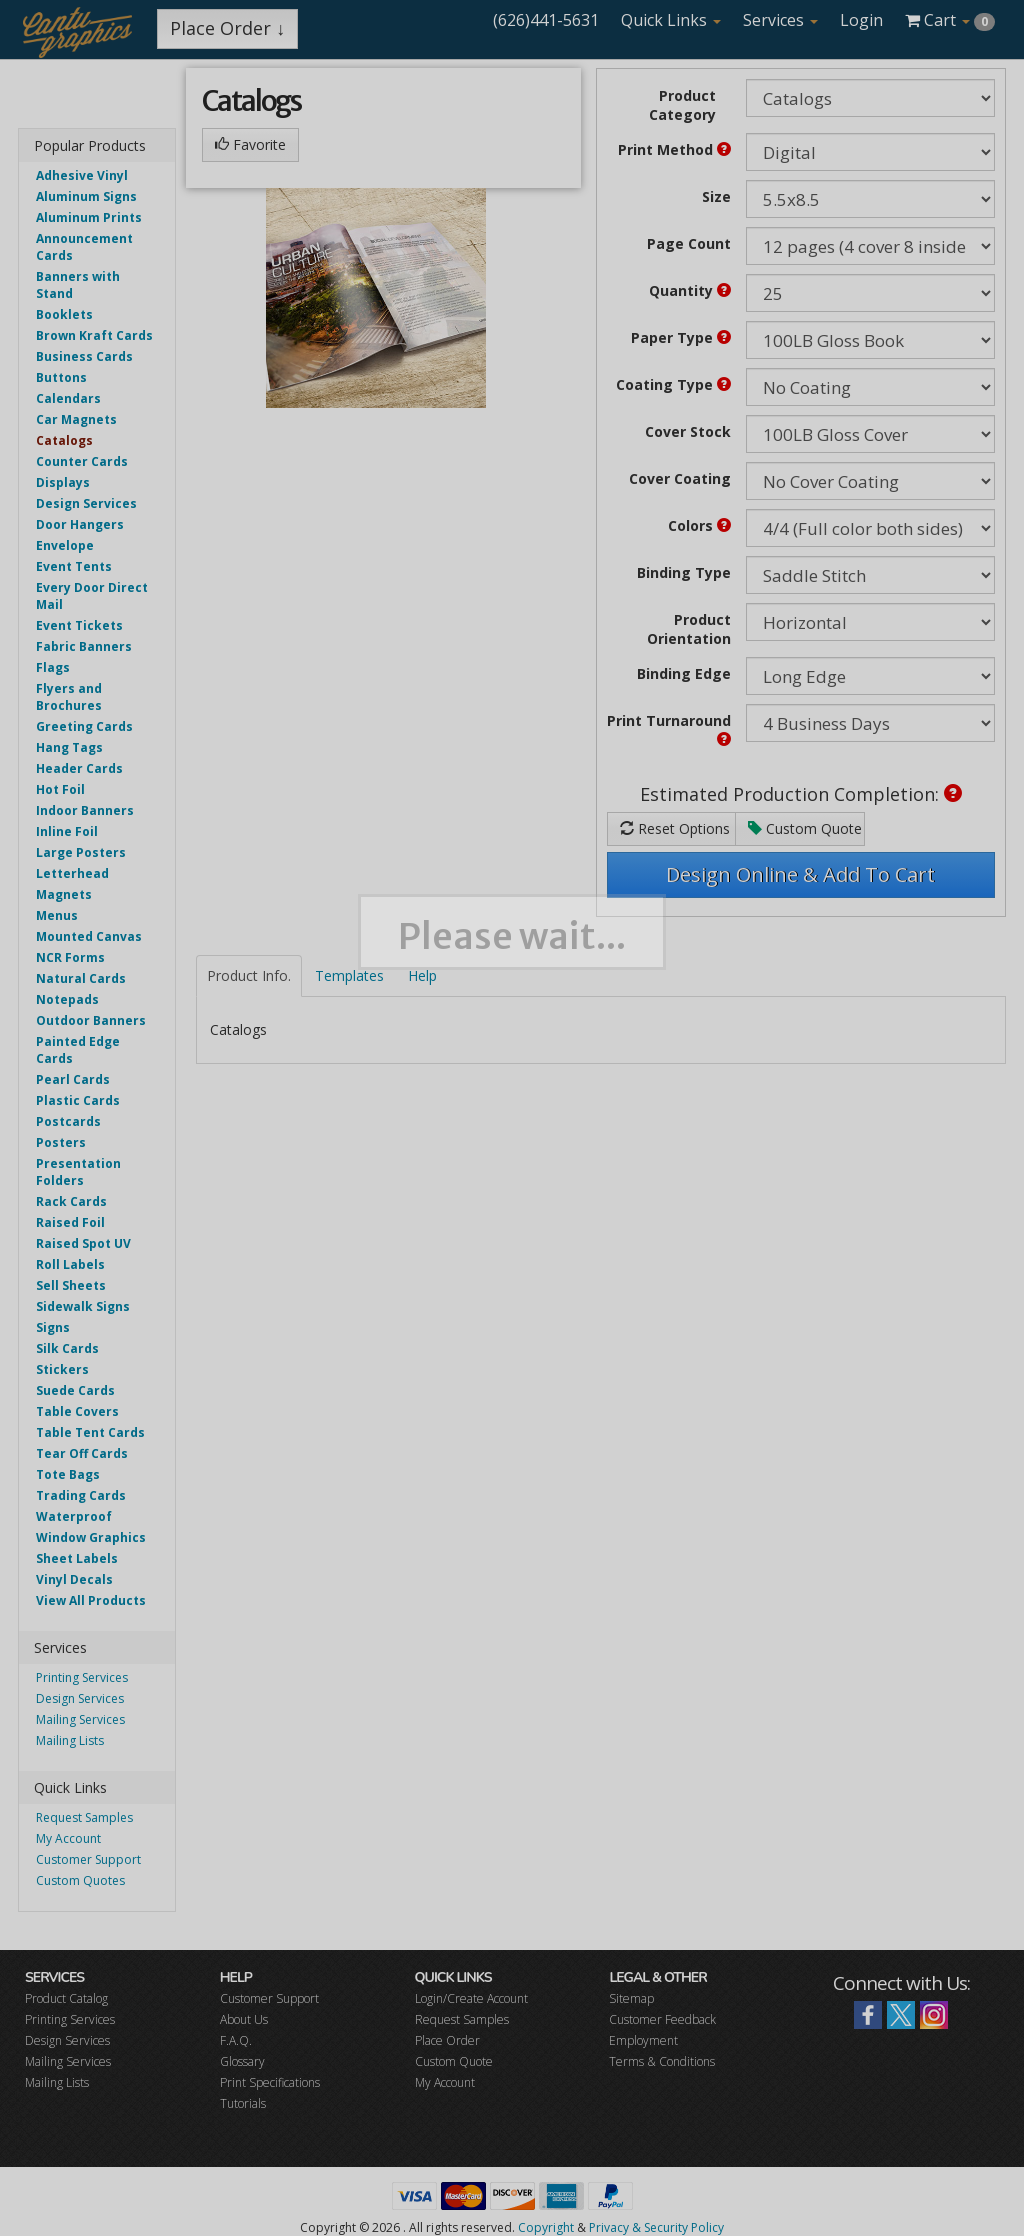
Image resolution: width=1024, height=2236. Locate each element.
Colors (699, 525)
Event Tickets (79, 625)
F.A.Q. (236, 2040)
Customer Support (88, 1859)
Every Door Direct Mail (92, 596)
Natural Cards (81, 978)
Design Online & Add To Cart (800, 874)
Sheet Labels (77, 1558)
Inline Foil (67, 831)
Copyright (546, 2227)
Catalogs (64, 440)
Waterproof (74, 1516)
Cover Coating (680, 478)
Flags (53, 667)
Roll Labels (70, 1264)
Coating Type (673, 384)
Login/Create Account (471, 1998)
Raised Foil (70, 1222)
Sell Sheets (71, 1285)
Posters (61, 1142)
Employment (643, 2040)
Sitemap (631, 1998)
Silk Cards (67, 1348)
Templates (349, 975)
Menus (57, 915)
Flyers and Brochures (69, 697)
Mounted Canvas (89, 936)
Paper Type (681, 337)
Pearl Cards (73, 1079)
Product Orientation (689, 629)
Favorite (250, 144)
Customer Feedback (662, 2019)
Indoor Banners (85, 810)
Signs (53, 1327)
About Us (244, 2019)
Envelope (65, 545)
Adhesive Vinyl (82, 175)
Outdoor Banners (91, 1020)
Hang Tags (69, 747)
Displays (63, 482)
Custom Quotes (80, 1880)
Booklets (64, 314)
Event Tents (74, 566)
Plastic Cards (78, 1100)
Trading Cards (81, 1495)
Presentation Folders (78, 1172)
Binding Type (684, 572)
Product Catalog (66, 1998)
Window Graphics (91, 1537)
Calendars (68, 398)
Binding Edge (684, 673)
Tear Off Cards (82, 1453)
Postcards (68, 1121)
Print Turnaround (669, 728)
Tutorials (243, 2103)
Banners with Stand (78, 285)
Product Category (682, 105)
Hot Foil (60, 789)
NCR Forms (70, 957)
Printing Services (82, 1677)
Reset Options (675, 828)
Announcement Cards (84, 247)
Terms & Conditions (662, 2061)
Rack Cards (71, 1201)
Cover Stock (688, 431)
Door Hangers (80, 524)
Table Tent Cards (90, 1432)
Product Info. (249, 975)
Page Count (689, 243)
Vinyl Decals (74, 1579)
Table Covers (77, 1411)
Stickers (62, 1369)
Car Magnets (76, 419)
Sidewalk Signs (83, 1306)
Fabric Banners (84, 646)
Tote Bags (68, 1474)
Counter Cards (82, 461)
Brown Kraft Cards (94, 335)
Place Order (447, 2040)
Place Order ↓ (227, 28)
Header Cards (79, 768)
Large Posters (81, 852)
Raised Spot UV (83, 1243)
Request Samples (84, 1817)
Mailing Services (80, 1719)
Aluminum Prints (89, 217)
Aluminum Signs (86, 196)
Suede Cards (75, 1390)
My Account (68, 1838)
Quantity (690, 290)
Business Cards (84, 356)
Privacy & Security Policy (656, 2227)
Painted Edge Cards (78, 1050)
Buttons (61, 377)
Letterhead (72, 873)
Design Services (86, 503)
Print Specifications (270, 2082)
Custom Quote (805, 828)
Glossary (242, 2061)
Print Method (674, 149)
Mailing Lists (70, 1740)
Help (422, 975)
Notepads (67, 999)
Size (716, 196)
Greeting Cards (84, 726)
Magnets (64, 894)
